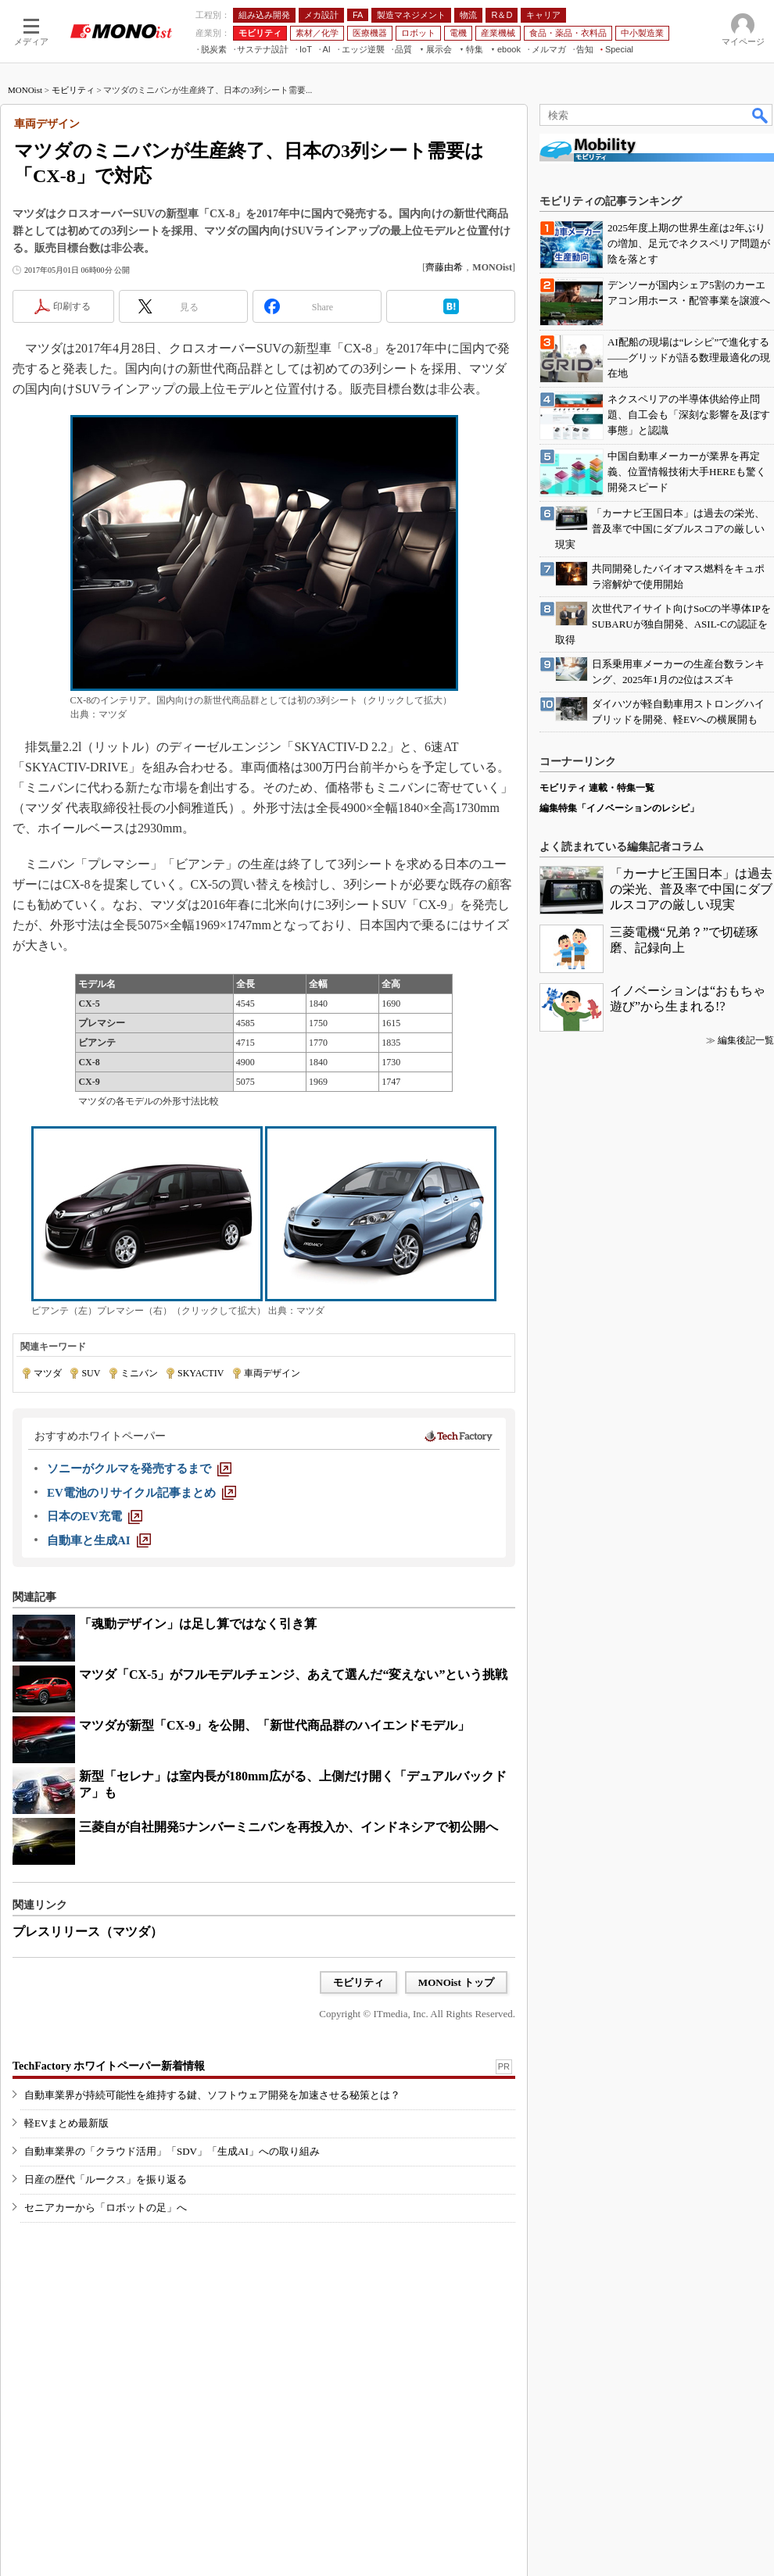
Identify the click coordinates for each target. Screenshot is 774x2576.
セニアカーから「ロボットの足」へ (105, 2207)
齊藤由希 (444, 267)
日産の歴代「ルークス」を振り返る (105, 2179)
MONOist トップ (456, 1982)
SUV (90, 1373)
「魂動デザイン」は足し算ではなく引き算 (198, 1623)
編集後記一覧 (746, 1040)
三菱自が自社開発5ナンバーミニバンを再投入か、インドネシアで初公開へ (288, 1827)
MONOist (25, 90)
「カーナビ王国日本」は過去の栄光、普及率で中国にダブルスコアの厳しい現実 (691, 889)
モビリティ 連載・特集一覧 (596, 787)
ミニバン (139, 1373)
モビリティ (73, 90)
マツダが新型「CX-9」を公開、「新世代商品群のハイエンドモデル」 (274, 1725)
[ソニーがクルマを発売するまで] (139, 1468)
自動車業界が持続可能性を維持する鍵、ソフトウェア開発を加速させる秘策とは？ (212, 2095)
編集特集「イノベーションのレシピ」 (619, 808)
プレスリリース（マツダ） (88, 1931)
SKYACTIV (200, 1373)
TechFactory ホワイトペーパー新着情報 (109, 2066)
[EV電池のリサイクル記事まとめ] (141, 1493)
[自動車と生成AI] (99, 1540)
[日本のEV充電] (94, 1516)
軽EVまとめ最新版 (66, 2123)
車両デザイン (272, 1373)
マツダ (48, 1373)
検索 (760, 115)
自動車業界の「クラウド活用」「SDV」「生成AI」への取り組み (172, 2151)
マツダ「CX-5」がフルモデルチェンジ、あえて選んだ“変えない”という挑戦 (293, 1674)
